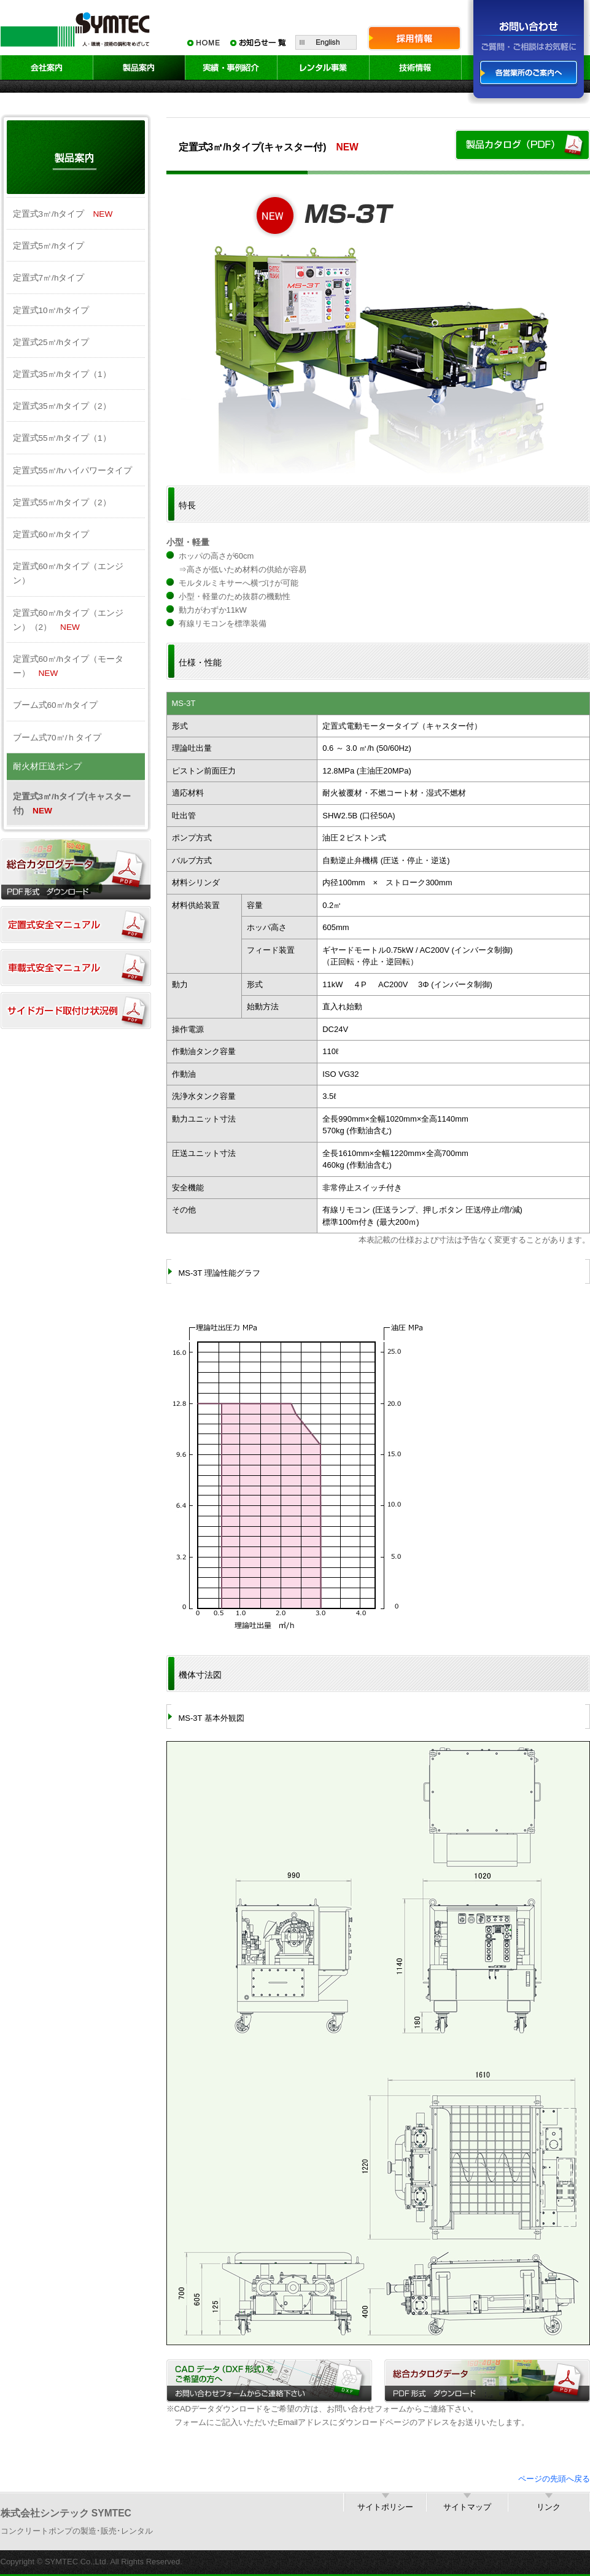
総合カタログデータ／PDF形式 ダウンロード (487, 2380)
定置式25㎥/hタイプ (51, 342)
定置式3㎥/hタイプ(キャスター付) (72, 803)
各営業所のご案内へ (528, 73)
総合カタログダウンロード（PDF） (76, 869)
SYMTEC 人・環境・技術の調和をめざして (77, 28)
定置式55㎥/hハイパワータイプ (73, 470)
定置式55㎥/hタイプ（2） (62, 502)
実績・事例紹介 (231, 67)
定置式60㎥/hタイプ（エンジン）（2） (68, 620)
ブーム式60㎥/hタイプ (55, 705)
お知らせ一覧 (258, 42)
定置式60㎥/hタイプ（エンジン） (68, 573)
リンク (549, 2507)
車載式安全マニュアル (76, 967)
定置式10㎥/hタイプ (51, 310)
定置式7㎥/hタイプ (49, 277)
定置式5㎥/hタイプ (49, 245)
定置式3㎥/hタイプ (63, 214)
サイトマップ (467, 2507)
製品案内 (139, 67)
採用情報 (414, 38)
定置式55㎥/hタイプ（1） (62, 438)
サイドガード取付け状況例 (76, 1010)
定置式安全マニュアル (76, 924)
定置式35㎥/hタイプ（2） (62, 406)
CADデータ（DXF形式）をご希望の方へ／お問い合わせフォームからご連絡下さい (269, 2380)
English (326, 42)
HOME (203, 42)
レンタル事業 (323, 67)
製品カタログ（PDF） (522, 145)
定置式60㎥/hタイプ (51, 534)
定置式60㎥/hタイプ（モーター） (68, 666)
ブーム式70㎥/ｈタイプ (57, 737)
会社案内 (47, 67)
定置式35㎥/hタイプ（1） (62, 374)
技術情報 (415, 67)
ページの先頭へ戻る (554, 2478)
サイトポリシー (385, 2507)
